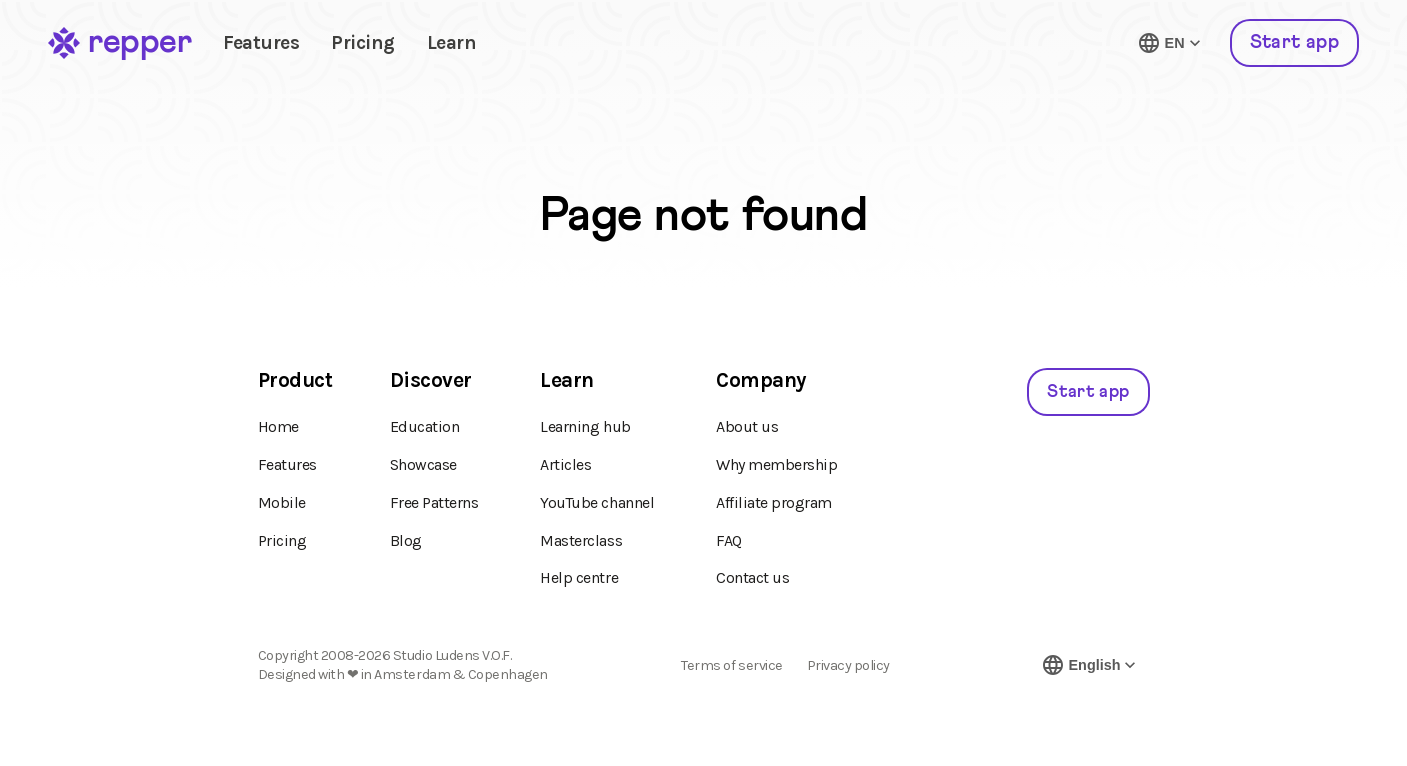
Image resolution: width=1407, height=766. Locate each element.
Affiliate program (774, 502)
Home (278, 426)
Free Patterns (434, 502)
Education (425, 426)
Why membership (776, 464)
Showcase (423, 464)
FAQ (729, 540)
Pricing (363, 42)
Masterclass (581, 540)
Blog (406, 540)
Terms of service (731, 666)
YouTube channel (597, 502)
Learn (452, 42)
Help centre (579, 577)
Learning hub (585, 426)
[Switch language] (1171, 43)
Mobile (282, 502)
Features (261, 42)
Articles (565, 464)
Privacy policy (848, 666)
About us (747, 426)
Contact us (752, 577)
